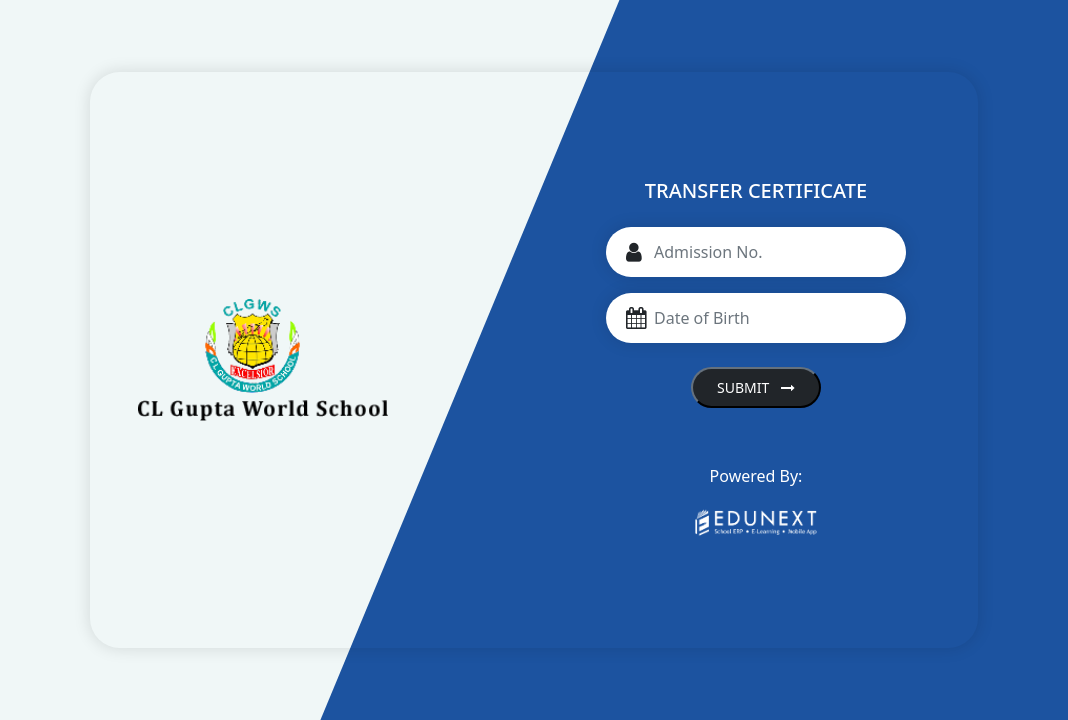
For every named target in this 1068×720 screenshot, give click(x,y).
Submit (756, 387)
